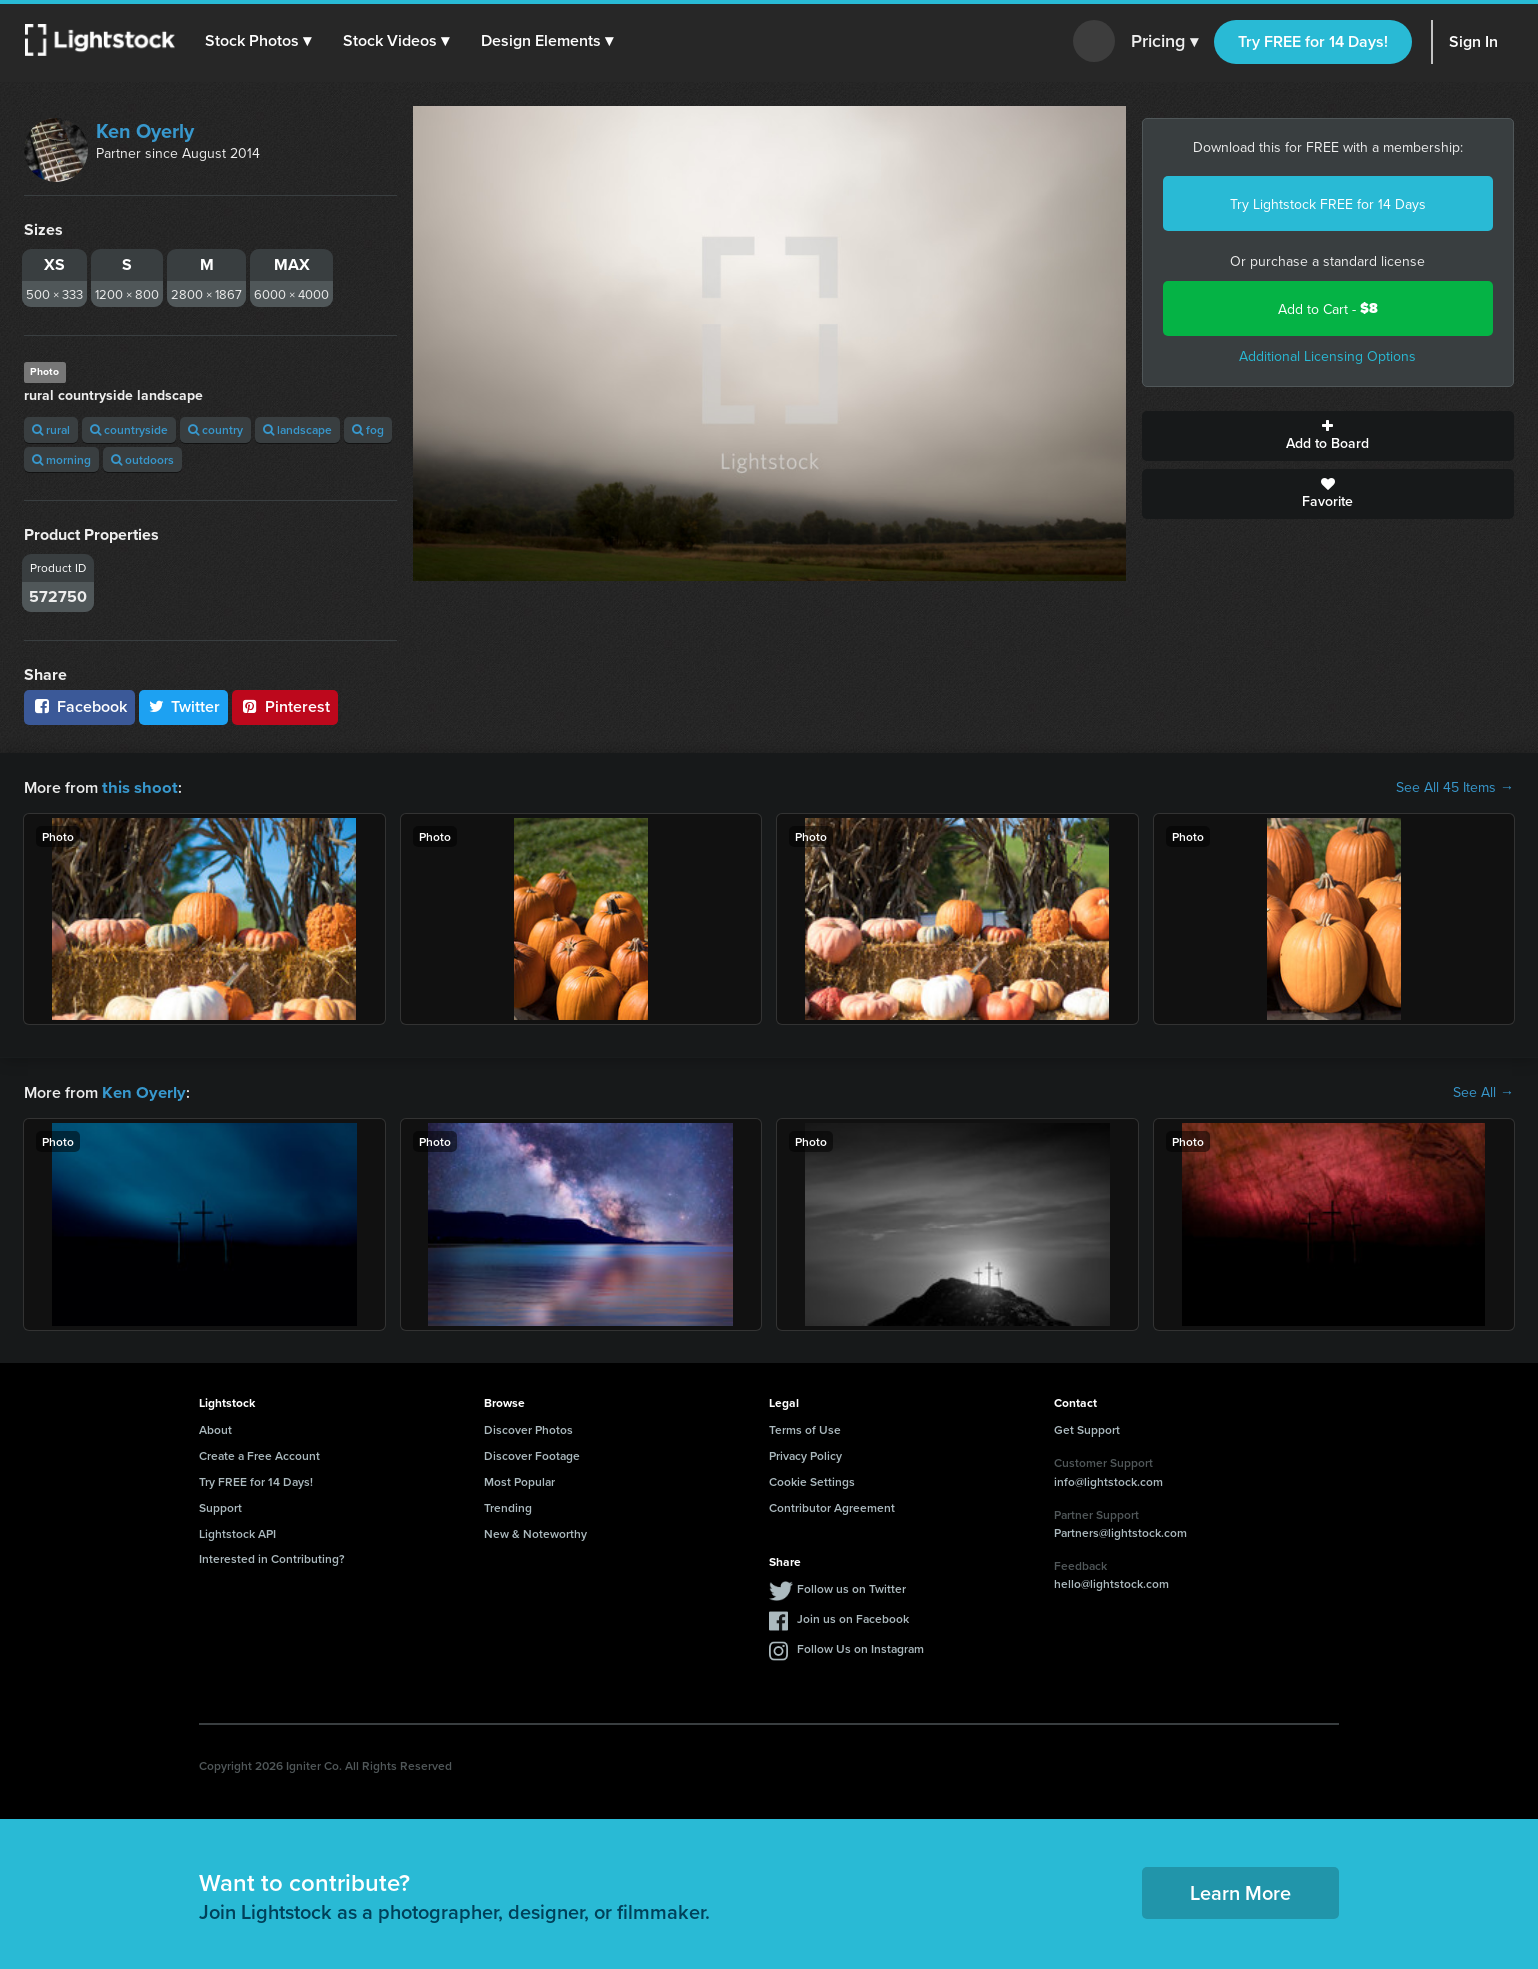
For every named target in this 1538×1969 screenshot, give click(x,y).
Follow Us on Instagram (860, 1646)
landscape (297, 429)
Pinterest (285, 706)
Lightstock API (237, 1531)
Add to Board (1328, 436)
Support (220, 1505)
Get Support (1087, 1427)
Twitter (184, 706)
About (215, 1427)
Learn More (1240, 1890)
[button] (259, 41)
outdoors (142, 459)
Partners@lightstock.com (1120, 1530)
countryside (129, 429)
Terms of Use (805, 1427)
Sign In (1473, 41)
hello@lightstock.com (1111, 1581)
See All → (1483, 1091)
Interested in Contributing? (272, 1556)
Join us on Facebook (853, 1616)
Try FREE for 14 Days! (1313, 41)
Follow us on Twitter (851, 1586)
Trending (508, 1505)
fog (368, 429)
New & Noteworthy (535, 1531)
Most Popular (519, 1479)
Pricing (1164, 42)
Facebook (79, 706)
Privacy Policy (805, 1453)
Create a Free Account (259, 1453)
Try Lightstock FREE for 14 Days (1328, 204)
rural (51, 429)
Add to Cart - (1328, 308)
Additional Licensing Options (1327, 356)
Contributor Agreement (832, 1505)
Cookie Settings (812, 1479)
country (215, 429)
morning (61, 459)
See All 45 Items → (1455, 787)
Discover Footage (532, 1453)
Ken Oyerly (145, 130)
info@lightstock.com (1108, 1479)
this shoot (137, 786)
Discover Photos (528, 1427)
